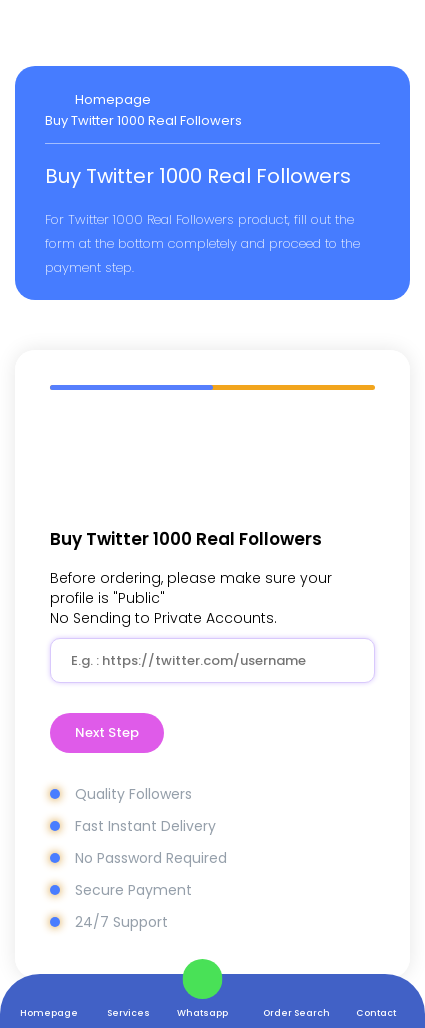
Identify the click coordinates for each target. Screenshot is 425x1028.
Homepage (49, 1012)
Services (128, 1012)
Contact (376, 1012)
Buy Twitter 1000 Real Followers (143, 120)
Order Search (296, 1012)
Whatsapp (202, 1012)
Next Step (107, 732)
